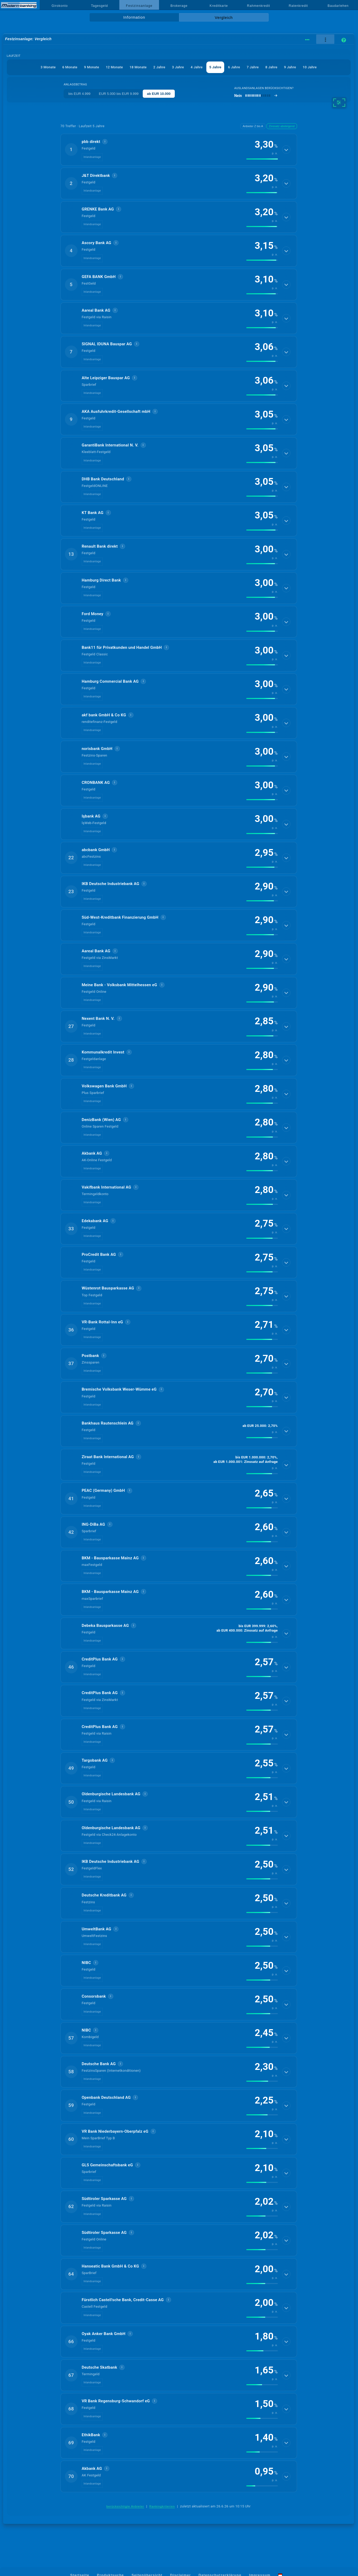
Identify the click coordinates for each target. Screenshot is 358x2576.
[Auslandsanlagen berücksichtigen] (256, 96)
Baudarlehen (338, 6)
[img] (262, 159)
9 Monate (91, 67)
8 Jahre (271, 67)
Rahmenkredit (258, 6)
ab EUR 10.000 (159, 94)
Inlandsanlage (92, 157)
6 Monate (69, 67)
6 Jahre (234, 67)
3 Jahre (178, 67)
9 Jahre (290, 67)
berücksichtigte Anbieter (125, 2506)
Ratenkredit (298, 6)
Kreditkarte (219, 6)
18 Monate (138, 67)
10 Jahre (310, 67)
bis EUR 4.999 (79, 94)
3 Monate (47, 67)
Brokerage (178, 6)
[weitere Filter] (339, 102)
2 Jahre (159, 67)
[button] (179, 149)
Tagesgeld (99, 6)
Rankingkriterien (162, 2506)
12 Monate (114, 67)
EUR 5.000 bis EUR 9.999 (119, 94)
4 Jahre (197, 67)
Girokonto (60, 6)
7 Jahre (253, 67)
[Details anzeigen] (286, 149)
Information (134, 17)
